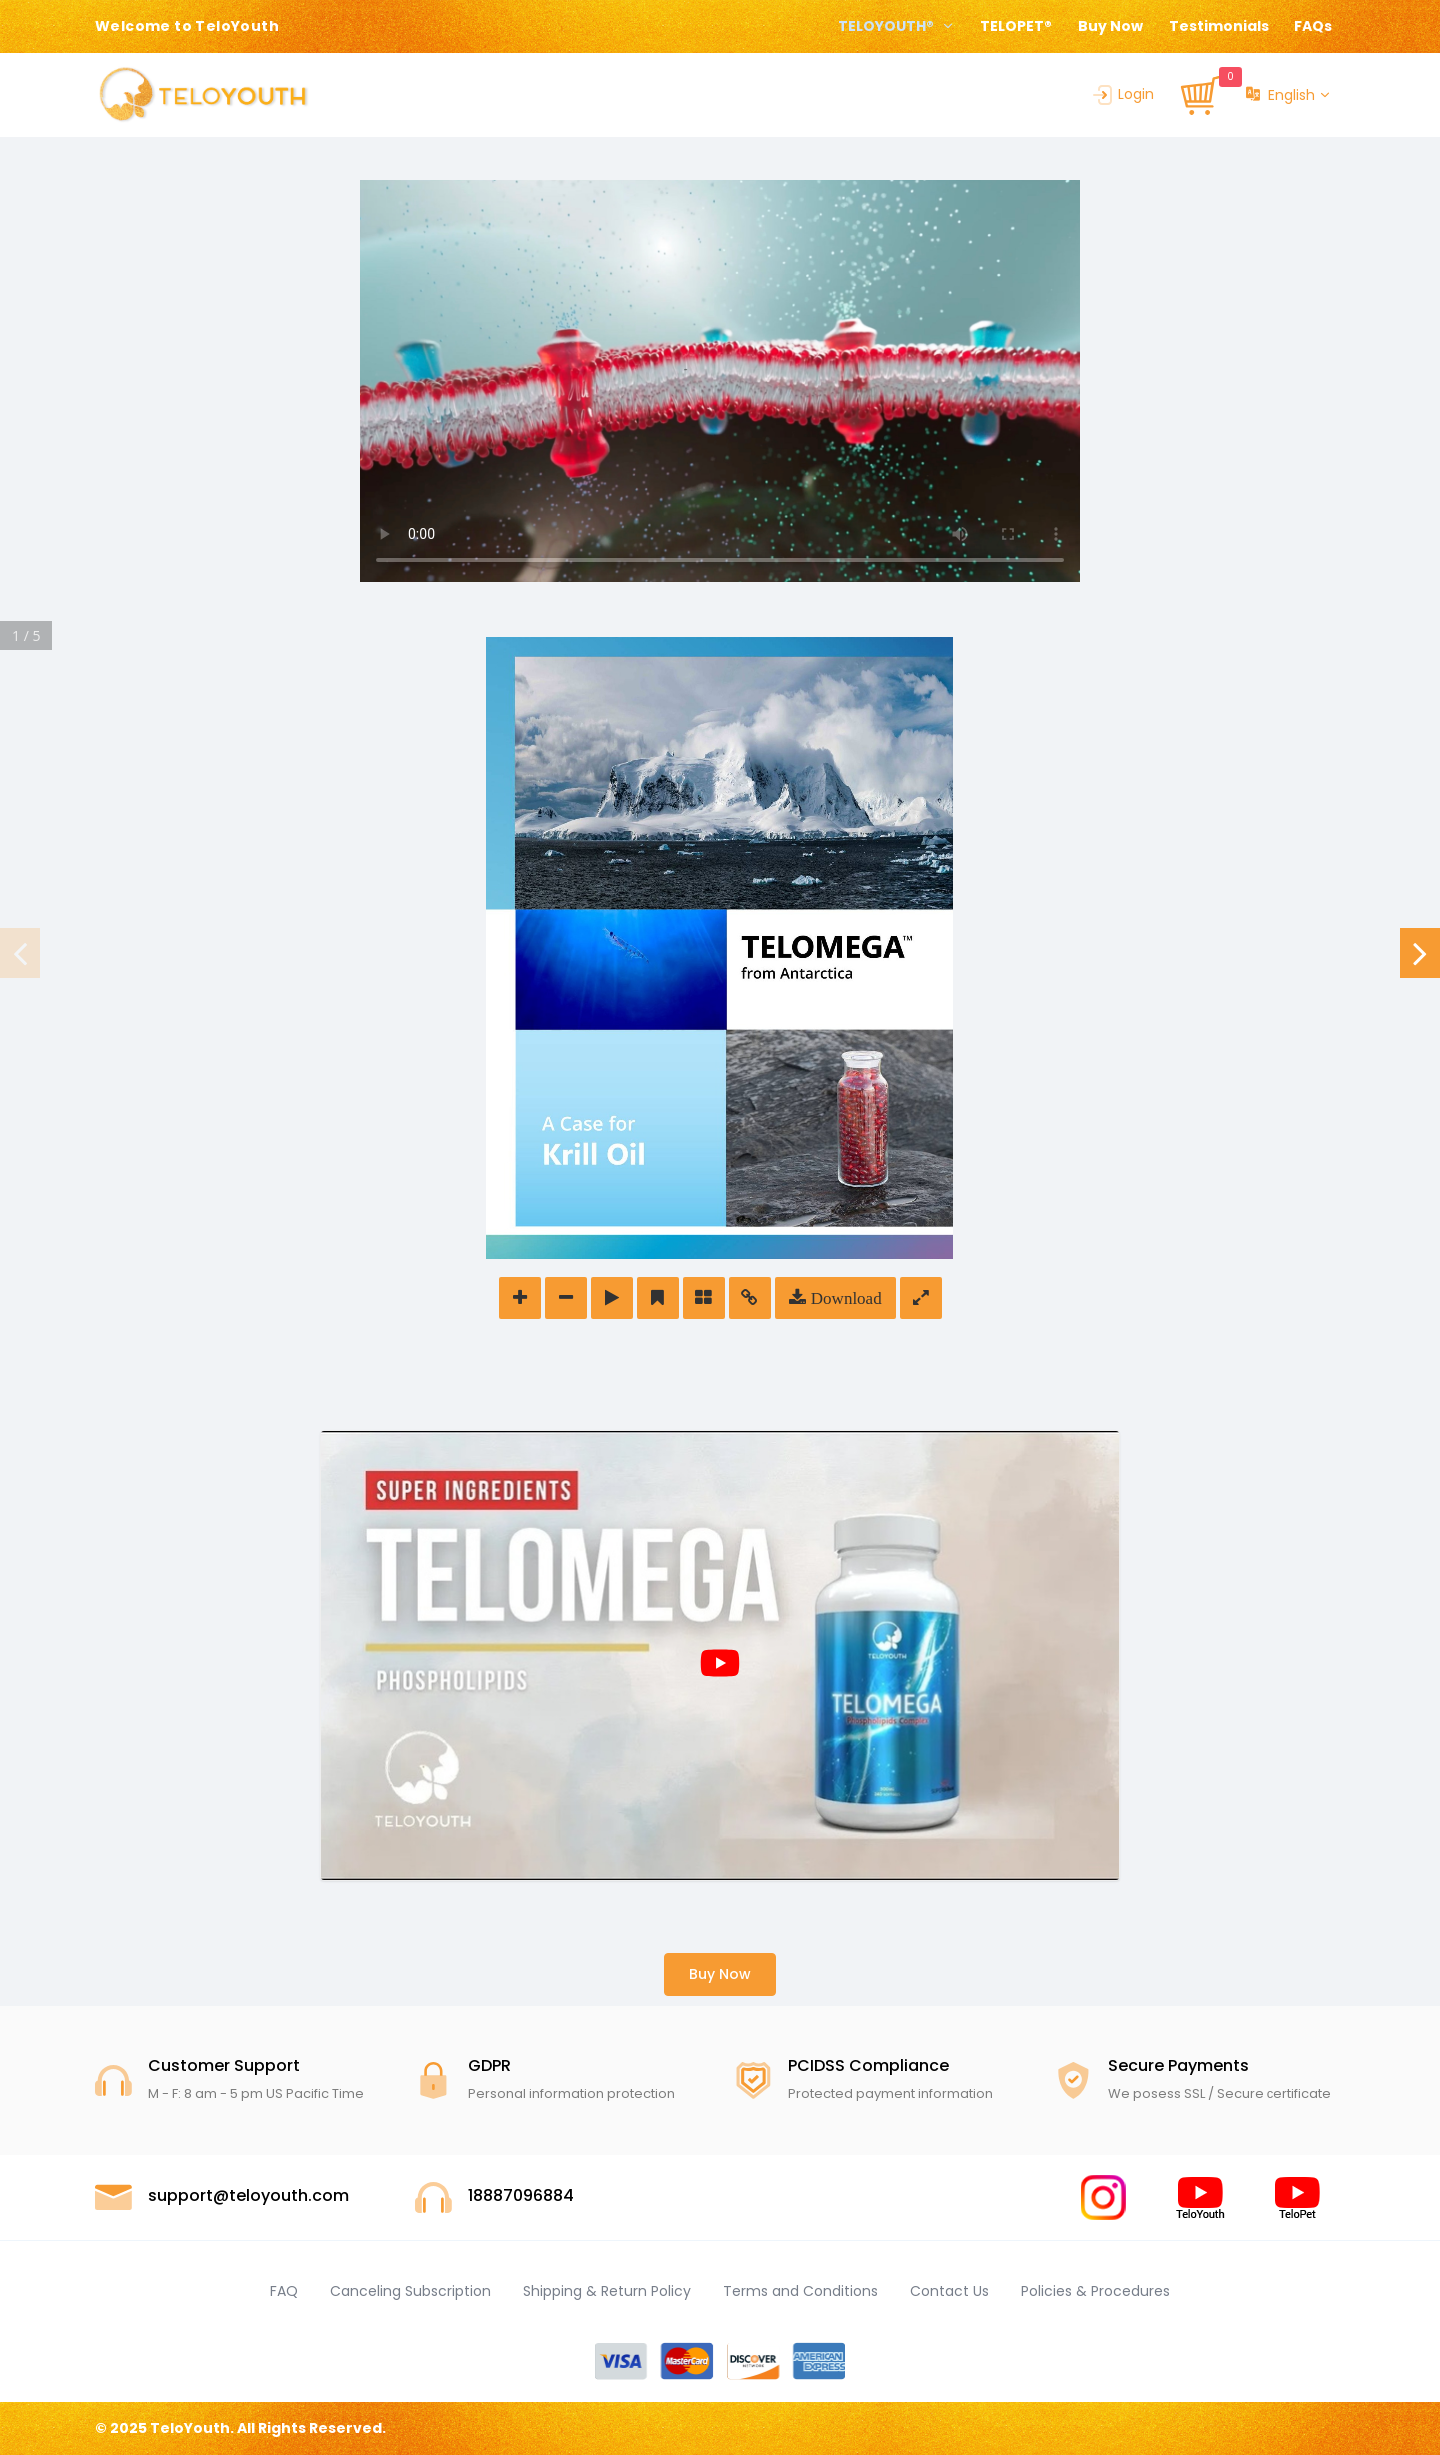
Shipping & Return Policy (607, 2291)
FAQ (284, 2291)
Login (1122, 94)
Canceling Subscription (410, 2291)
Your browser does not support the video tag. (720, 381)
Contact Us (949, 2291)
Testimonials (1219, 26)
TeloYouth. (192, 2428)
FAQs (1313, 26)
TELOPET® (1016, 26)
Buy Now (1110, 26)
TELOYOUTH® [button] (887, 26)
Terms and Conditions (800, 2291)
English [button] (1280, 95)
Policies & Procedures (1095, 2291)
